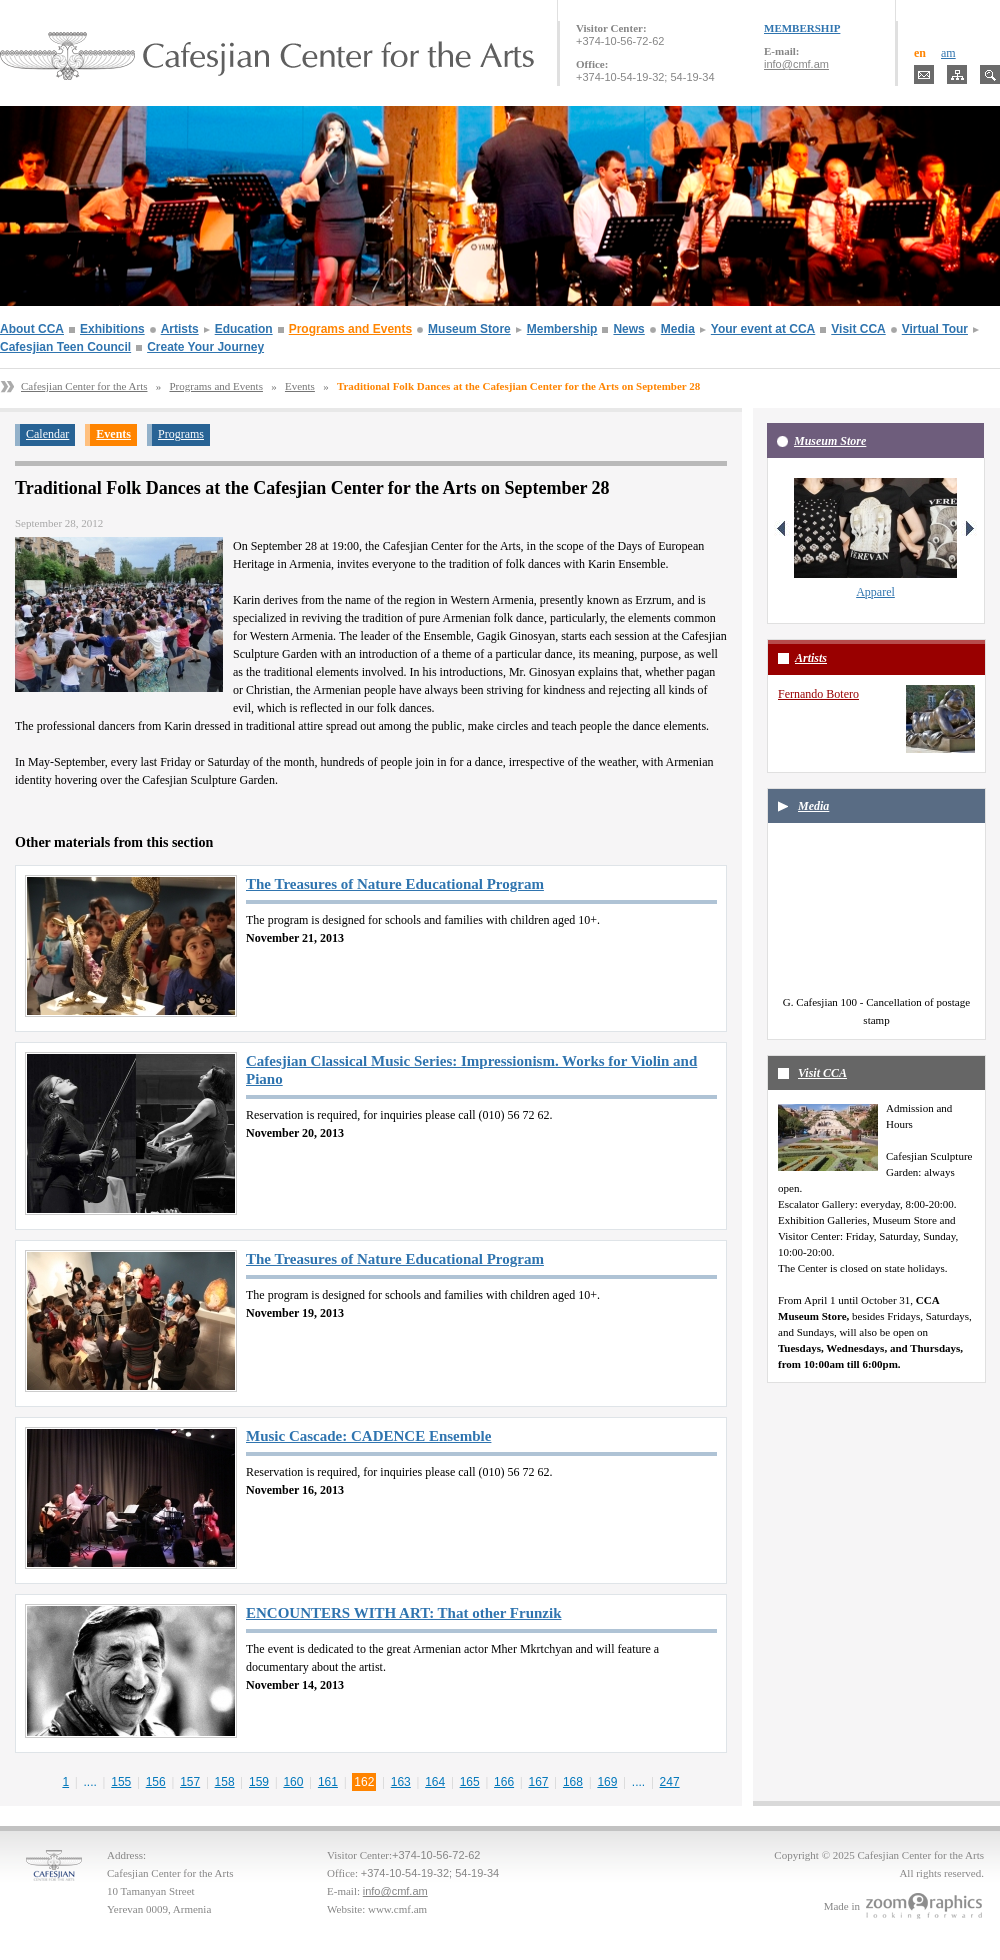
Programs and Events (350, 329)
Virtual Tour (935, 329)
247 (670, 1782)
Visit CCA (858, 329)
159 (259, 1782)
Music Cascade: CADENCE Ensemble (368, 1436)
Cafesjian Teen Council (65, 347)
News (628, 329)
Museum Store (469, 329)
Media (678, 329)
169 (607, 1782)
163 (401, 1782)
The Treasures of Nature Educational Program (395, 884)
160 (293, 1782)
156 (156, 1782)
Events (300, 386)
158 (225, 1782)
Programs (181, 434)
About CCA (32, 329)
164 (435, 1782)
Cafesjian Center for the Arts (84, 386)
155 (121, 1782)
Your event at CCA (763, 329)
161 (328, 1782)
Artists (180, 329)
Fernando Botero (818, 694)
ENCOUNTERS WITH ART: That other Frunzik (404, 1613)
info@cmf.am (796, 64)
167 (539, 1782)
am (948, 53)
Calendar (47, 434)
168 (573, 1782)
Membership (562, 329)
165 (470, 1782)
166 (504, 1782)
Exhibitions (112, 329)
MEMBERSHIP (802, 28)
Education (244, 329)
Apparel (875, 592)
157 (190, 1782)
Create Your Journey (205, 347)
